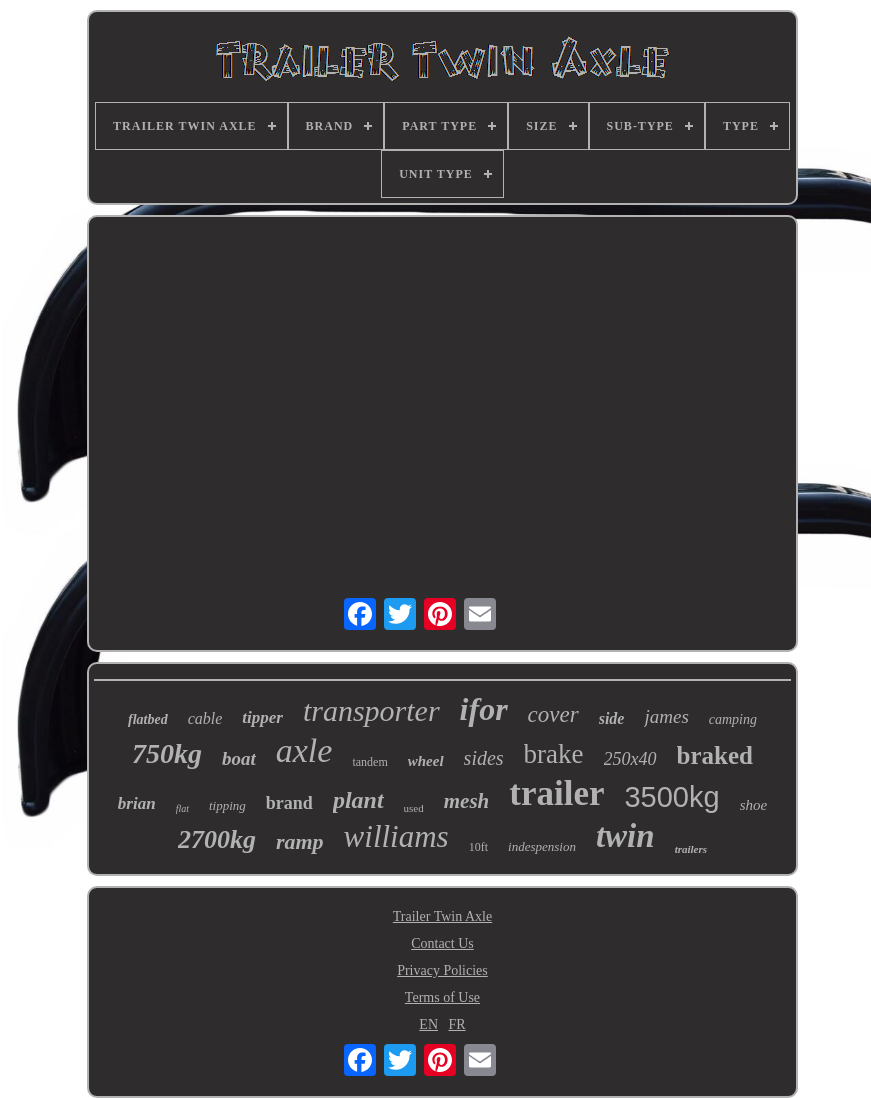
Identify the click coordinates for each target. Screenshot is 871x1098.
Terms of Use (442, 997)
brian (137, 803)
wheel (426, 761)
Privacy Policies (442, 970)
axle (304, 750)
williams (396, 836)
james (666, 716)
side (612, 718)
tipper (262, 717)
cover (553, 714)
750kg (167, 753)
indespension (542, 846)
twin (625, 836)
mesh (467, 801)
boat (239, 758)
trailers (691, 849)
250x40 (630, 759)
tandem (369, 762)
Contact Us (442, 943)
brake (554, 754)
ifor (484, 709)
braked (715, 755)
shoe (754, 805)
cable (205, 718)
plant (358, 800)
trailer (556, 793)
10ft (478, 847)
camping (733, 719)
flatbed (148, 719)
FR (457, 1024)
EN (428, 1024)
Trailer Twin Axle (442, 916)
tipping (227, 805)
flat (182, 808)
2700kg (217, 839)
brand (289, 803)
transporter (371, 710)
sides (484, 758)
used (414, 808)
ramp (300, 841)
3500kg (671, 797)
